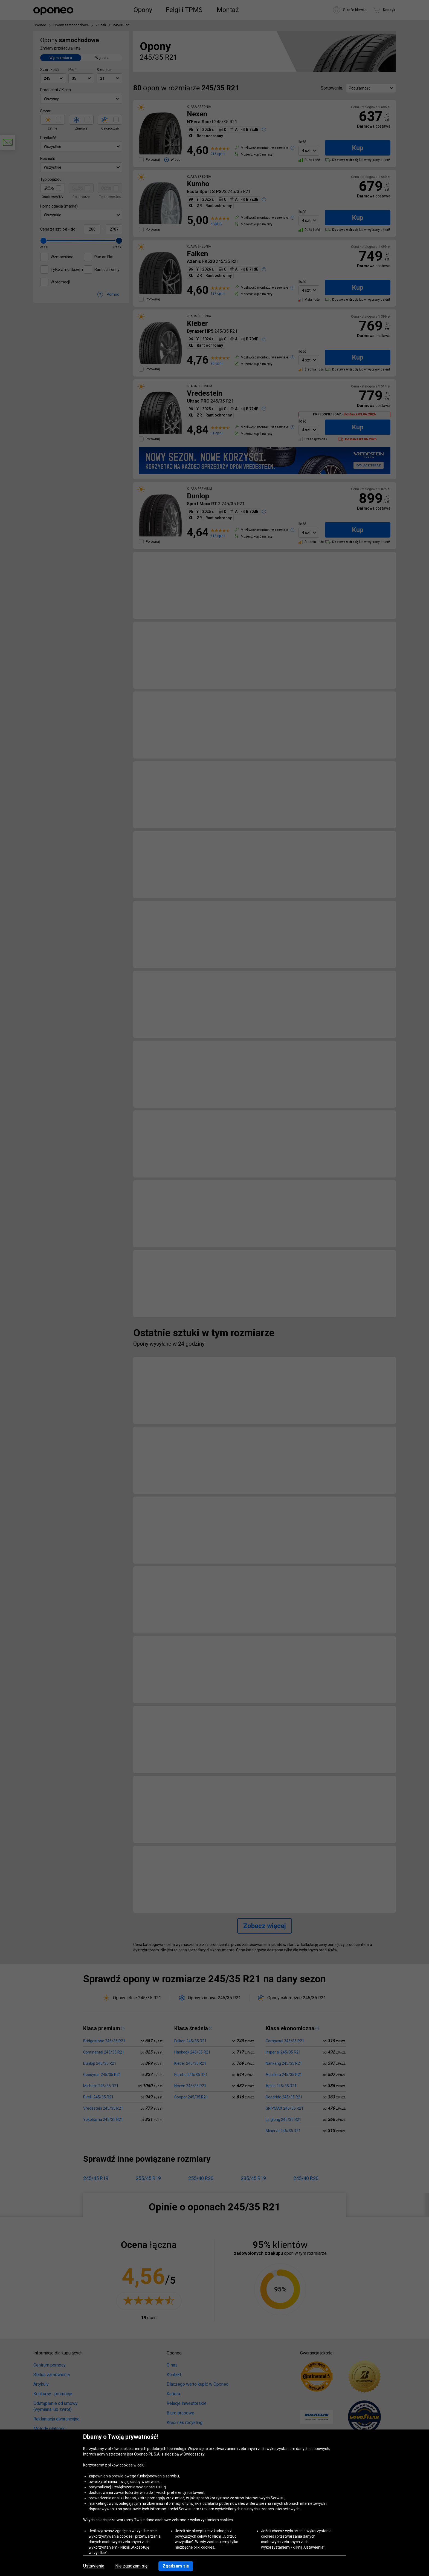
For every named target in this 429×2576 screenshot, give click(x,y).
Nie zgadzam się (131, 2566)
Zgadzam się (176, 2566)
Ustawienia (93, 2566)
